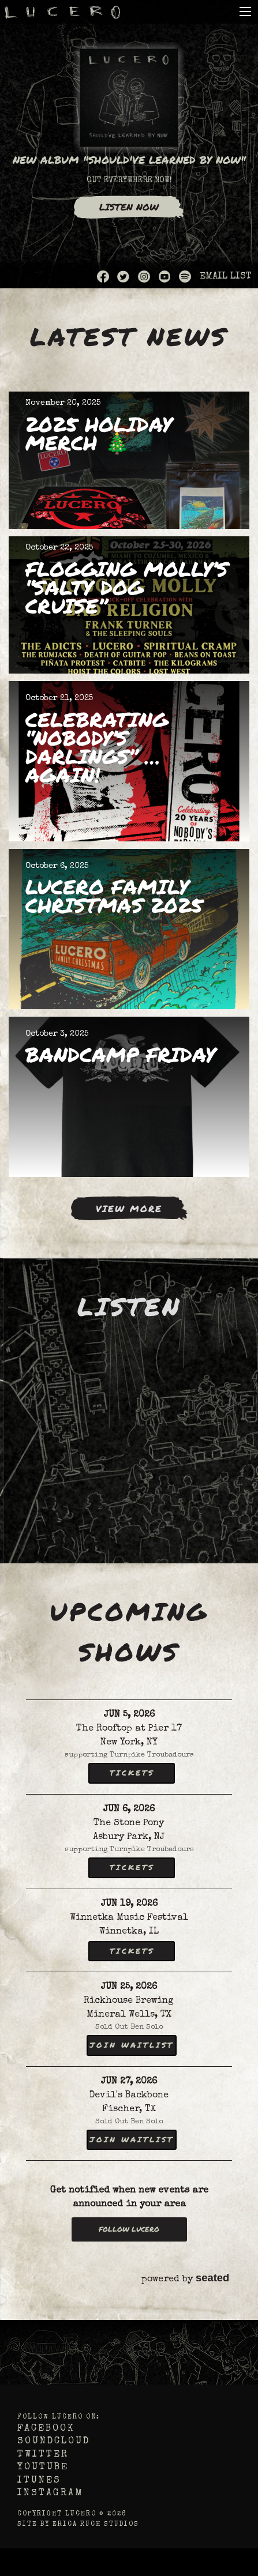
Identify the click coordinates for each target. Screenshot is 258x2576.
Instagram (50, 2493)
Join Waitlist (131, 2045)
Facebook (45, 2429)
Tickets (132, 1773)
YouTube (43, 2467)
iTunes (39, 2480)
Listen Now (129, 206)
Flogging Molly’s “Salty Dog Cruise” (126, 587)
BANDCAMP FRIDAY (120, 1054)
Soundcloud (53, 2441)
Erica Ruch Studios (96, 2524)
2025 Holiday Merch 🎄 (98, 433)
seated (212, 2278)
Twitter (43, 2455)
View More (129, 1208)
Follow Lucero (129, 2229)
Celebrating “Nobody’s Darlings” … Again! (97, 747)
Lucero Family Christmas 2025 (114, 895)
